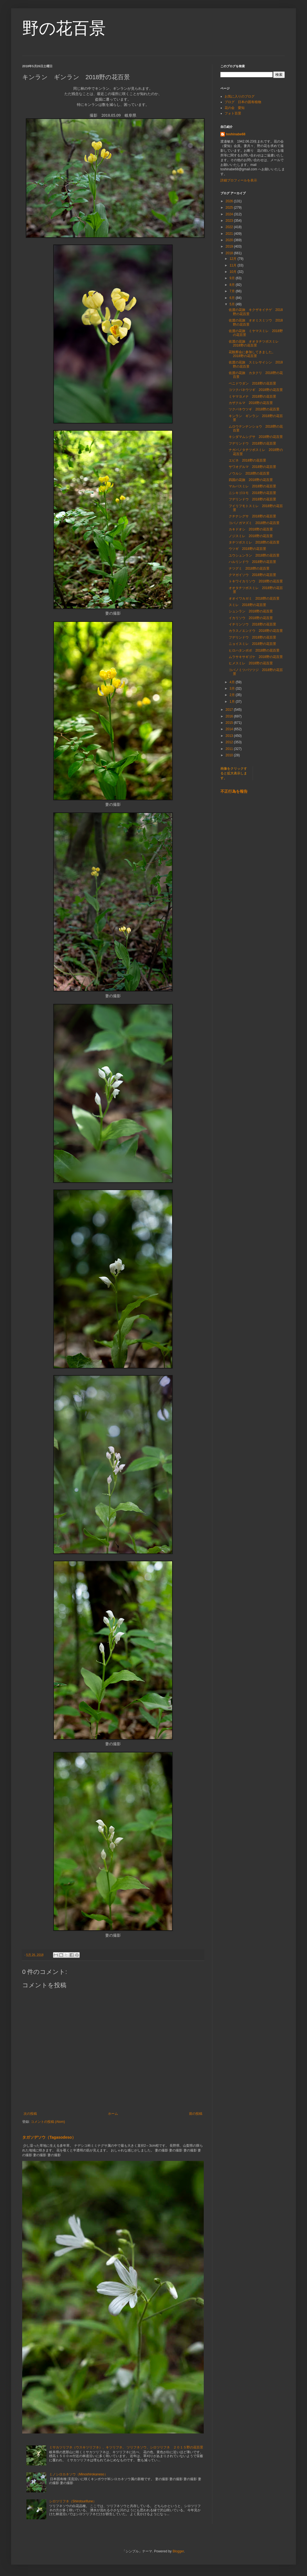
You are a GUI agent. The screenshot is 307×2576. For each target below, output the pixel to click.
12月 (234, 259)
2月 (233, 695)
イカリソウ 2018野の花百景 (251, 618)
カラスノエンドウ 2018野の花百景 (256, 631)
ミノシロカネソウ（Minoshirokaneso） (78, 2474)
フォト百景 (233, 113)
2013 (230, 736)
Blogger (178, 2551)
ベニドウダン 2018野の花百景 (252, 383)
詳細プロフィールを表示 (238, 180)
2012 (230, 742)
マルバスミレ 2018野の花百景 (252, 486)
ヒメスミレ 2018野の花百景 (251, 663)
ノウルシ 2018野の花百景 (249, 473)
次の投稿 (30, 2114)
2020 (230, 240)
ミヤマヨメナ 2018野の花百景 (252, 396)
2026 (230, 201)
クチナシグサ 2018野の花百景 (252, 516)
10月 (234, 272)
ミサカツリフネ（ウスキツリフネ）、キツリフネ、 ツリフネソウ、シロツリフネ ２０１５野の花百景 (126, 2447)
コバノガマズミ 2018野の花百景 (254, 523)
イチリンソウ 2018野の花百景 (252, 624)
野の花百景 (64, 28)
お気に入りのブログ (240, 96)
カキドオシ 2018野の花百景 (251, 529)
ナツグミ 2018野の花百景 (249, 568)
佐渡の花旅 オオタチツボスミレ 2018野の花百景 (255, 343)
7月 (233, 291)
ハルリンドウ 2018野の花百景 (252, 562)
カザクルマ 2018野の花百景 (251, 403)
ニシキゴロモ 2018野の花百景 (252, 493)
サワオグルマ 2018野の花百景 (252, 467)
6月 (233, 298)
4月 (233, 682)
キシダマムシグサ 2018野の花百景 (256, 437)
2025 (230, 208)
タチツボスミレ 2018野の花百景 (254, 542)
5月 (233, 304)
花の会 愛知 (235, 108)
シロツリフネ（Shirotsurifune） (72, 2501)
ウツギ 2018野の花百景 (247, 549)
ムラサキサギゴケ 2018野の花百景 (256, 657)
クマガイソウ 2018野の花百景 (252, 575)
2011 (230, 749)
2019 (230, 246)
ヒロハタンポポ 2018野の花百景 (254, 650)
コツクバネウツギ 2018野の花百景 (256, 390)
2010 (230, 755)
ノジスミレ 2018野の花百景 (251, 536)
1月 (233, 702)
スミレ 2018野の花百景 (247, 605)
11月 (234, 265)
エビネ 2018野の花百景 (247, 460)
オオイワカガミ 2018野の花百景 (254, 598)
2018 (230, 253)
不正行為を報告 (234, 791)
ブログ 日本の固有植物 (243, 102)
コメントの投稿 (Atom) (48, 2122)
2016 (230, 716)
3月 (233, 688)
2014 (230, 729)
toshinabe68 (235, 134)
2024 (230, 214)
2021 (230, 234)
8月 (233, 285)
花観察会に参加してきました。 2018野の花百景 (254, 354)
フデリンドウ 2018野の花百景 (252, 443)
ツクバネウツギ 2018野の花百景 (254, 409)
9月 (233, 278)
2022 (230, 227)
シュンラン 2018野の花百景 (251, 611)
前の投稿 (195, 2114)
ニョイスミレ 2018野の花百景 (252, 644)
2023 (230, 221)
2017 (230, 710)
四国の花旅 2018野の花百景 (251, 480)
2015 (230, 723)
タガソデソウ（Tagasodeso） (49, 2137)
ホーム (113, 2114)
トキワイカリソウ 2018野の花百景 (256, 581)
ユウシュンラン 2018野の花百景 (254, 555)
